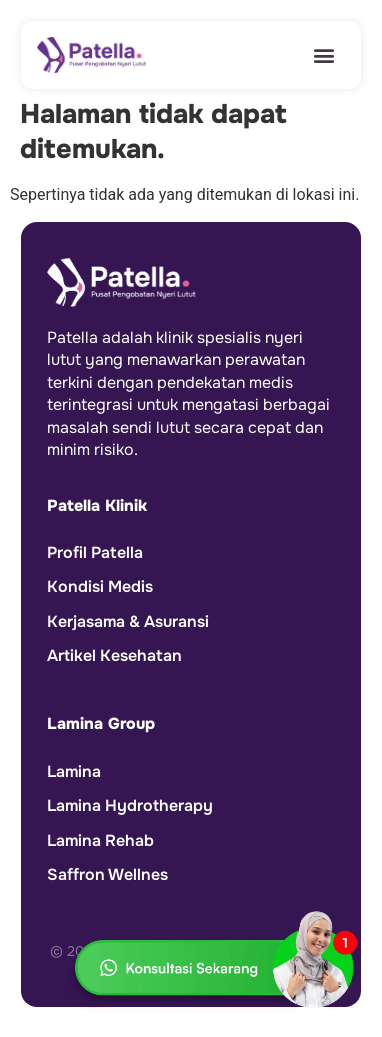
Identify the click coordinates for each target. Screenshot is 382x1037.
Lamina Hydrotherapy (130, 805)
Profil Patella (95, 552)
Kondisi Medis (100, 586)
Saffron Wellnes (107, 873)
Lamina (74, 770)
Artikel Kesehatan (114, 655)
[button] (324, 55)
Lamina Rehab (100, 839)
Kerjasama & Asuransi (128, 621)
